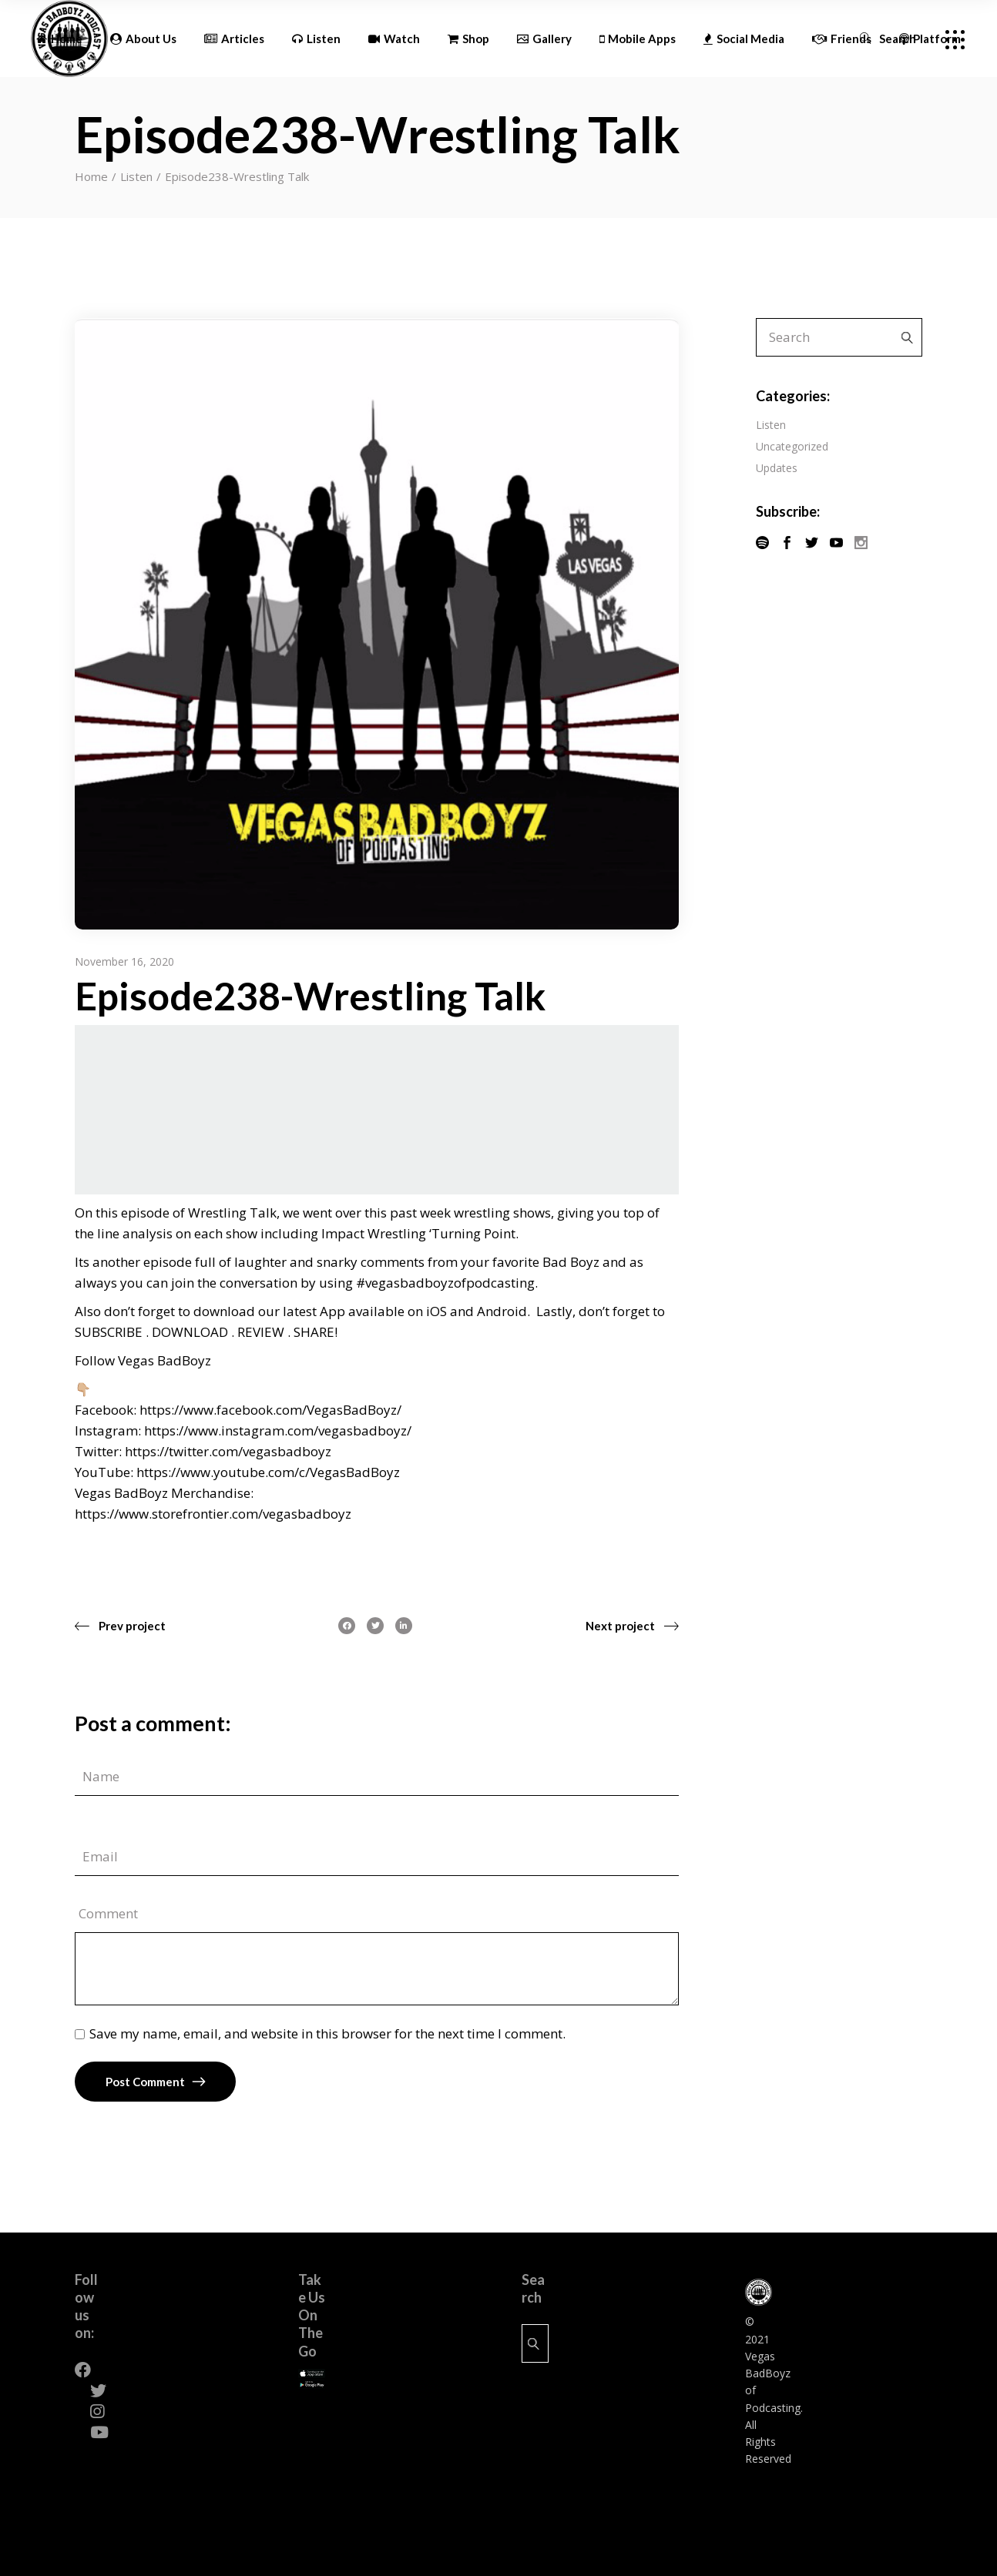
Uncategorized (792, 446)
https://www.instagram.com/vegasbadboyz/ (277, 1430)
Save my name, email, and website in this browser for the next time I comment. (327, 2033)
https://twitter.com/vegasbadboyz (228, 1451)
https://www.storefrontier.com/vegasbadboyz (213, 1513)
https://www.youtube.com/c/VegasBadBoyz (268, 1472)
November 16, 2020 (124, 961)
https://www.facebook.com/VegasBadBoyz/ (270, 1410)
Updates (776, 468)
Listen (136, 176)
